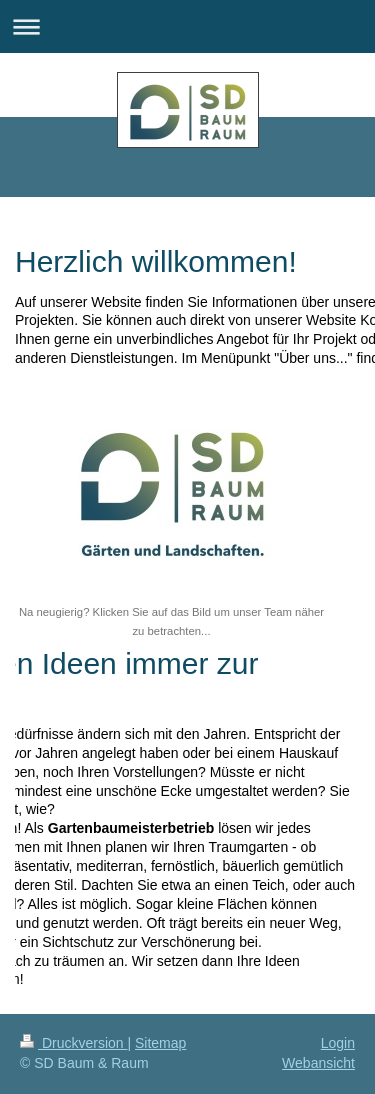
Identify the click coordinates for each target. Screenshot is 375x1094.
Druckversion (73, 1043)
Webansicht (318, 1063)
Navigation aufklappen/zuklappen (187, 26)
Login (338, 1043)
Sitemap (160, 1043)
